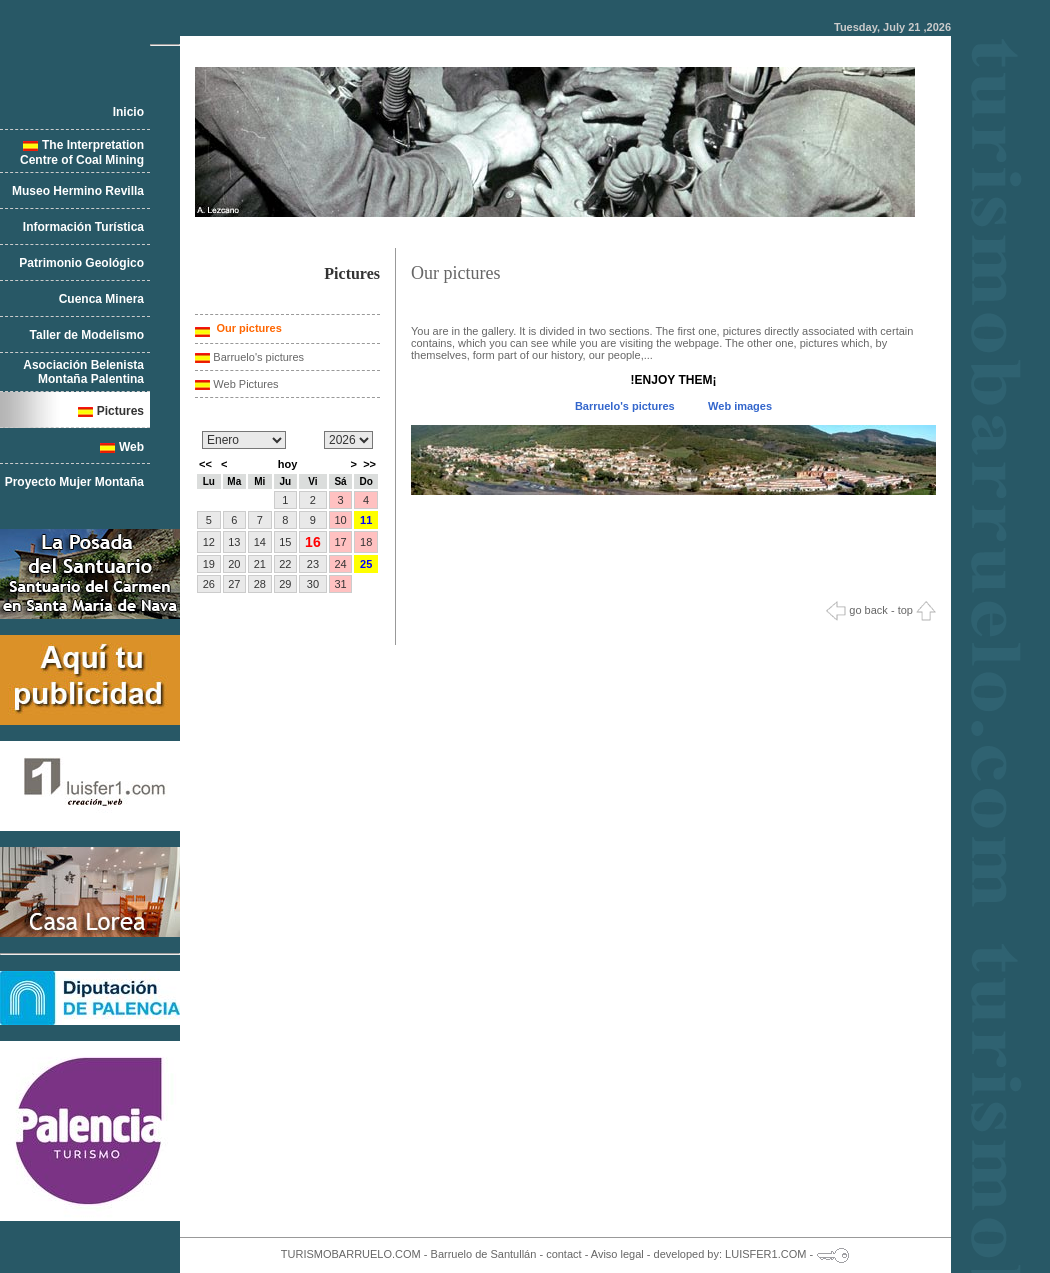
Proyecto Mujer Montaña (74, 482)
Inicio (128, 112)
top (917, 610)
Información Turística (83, 227)
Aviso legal (617, 1254)
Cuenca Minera (101, 299)
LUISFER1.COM (765, 1254)
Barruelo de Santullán (484, 1254)
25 (366, 564)
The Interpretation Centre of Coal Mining (82, 152)
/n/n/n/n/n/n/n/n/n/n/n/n (244, 440)
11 (366, 520)
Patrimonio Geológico (81, 263)
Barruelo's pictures (258, 357)
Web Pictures (245, 384)
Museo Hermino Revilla (78, 191)
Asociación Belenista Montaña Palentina (83, 372)
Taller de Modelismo (87, 335)
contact (563, 1254)
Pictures (120, 411)
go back (857, 610)
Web (131, 447)
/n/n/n (348, 440)
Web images (740, 406)
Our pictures (247, 328)
